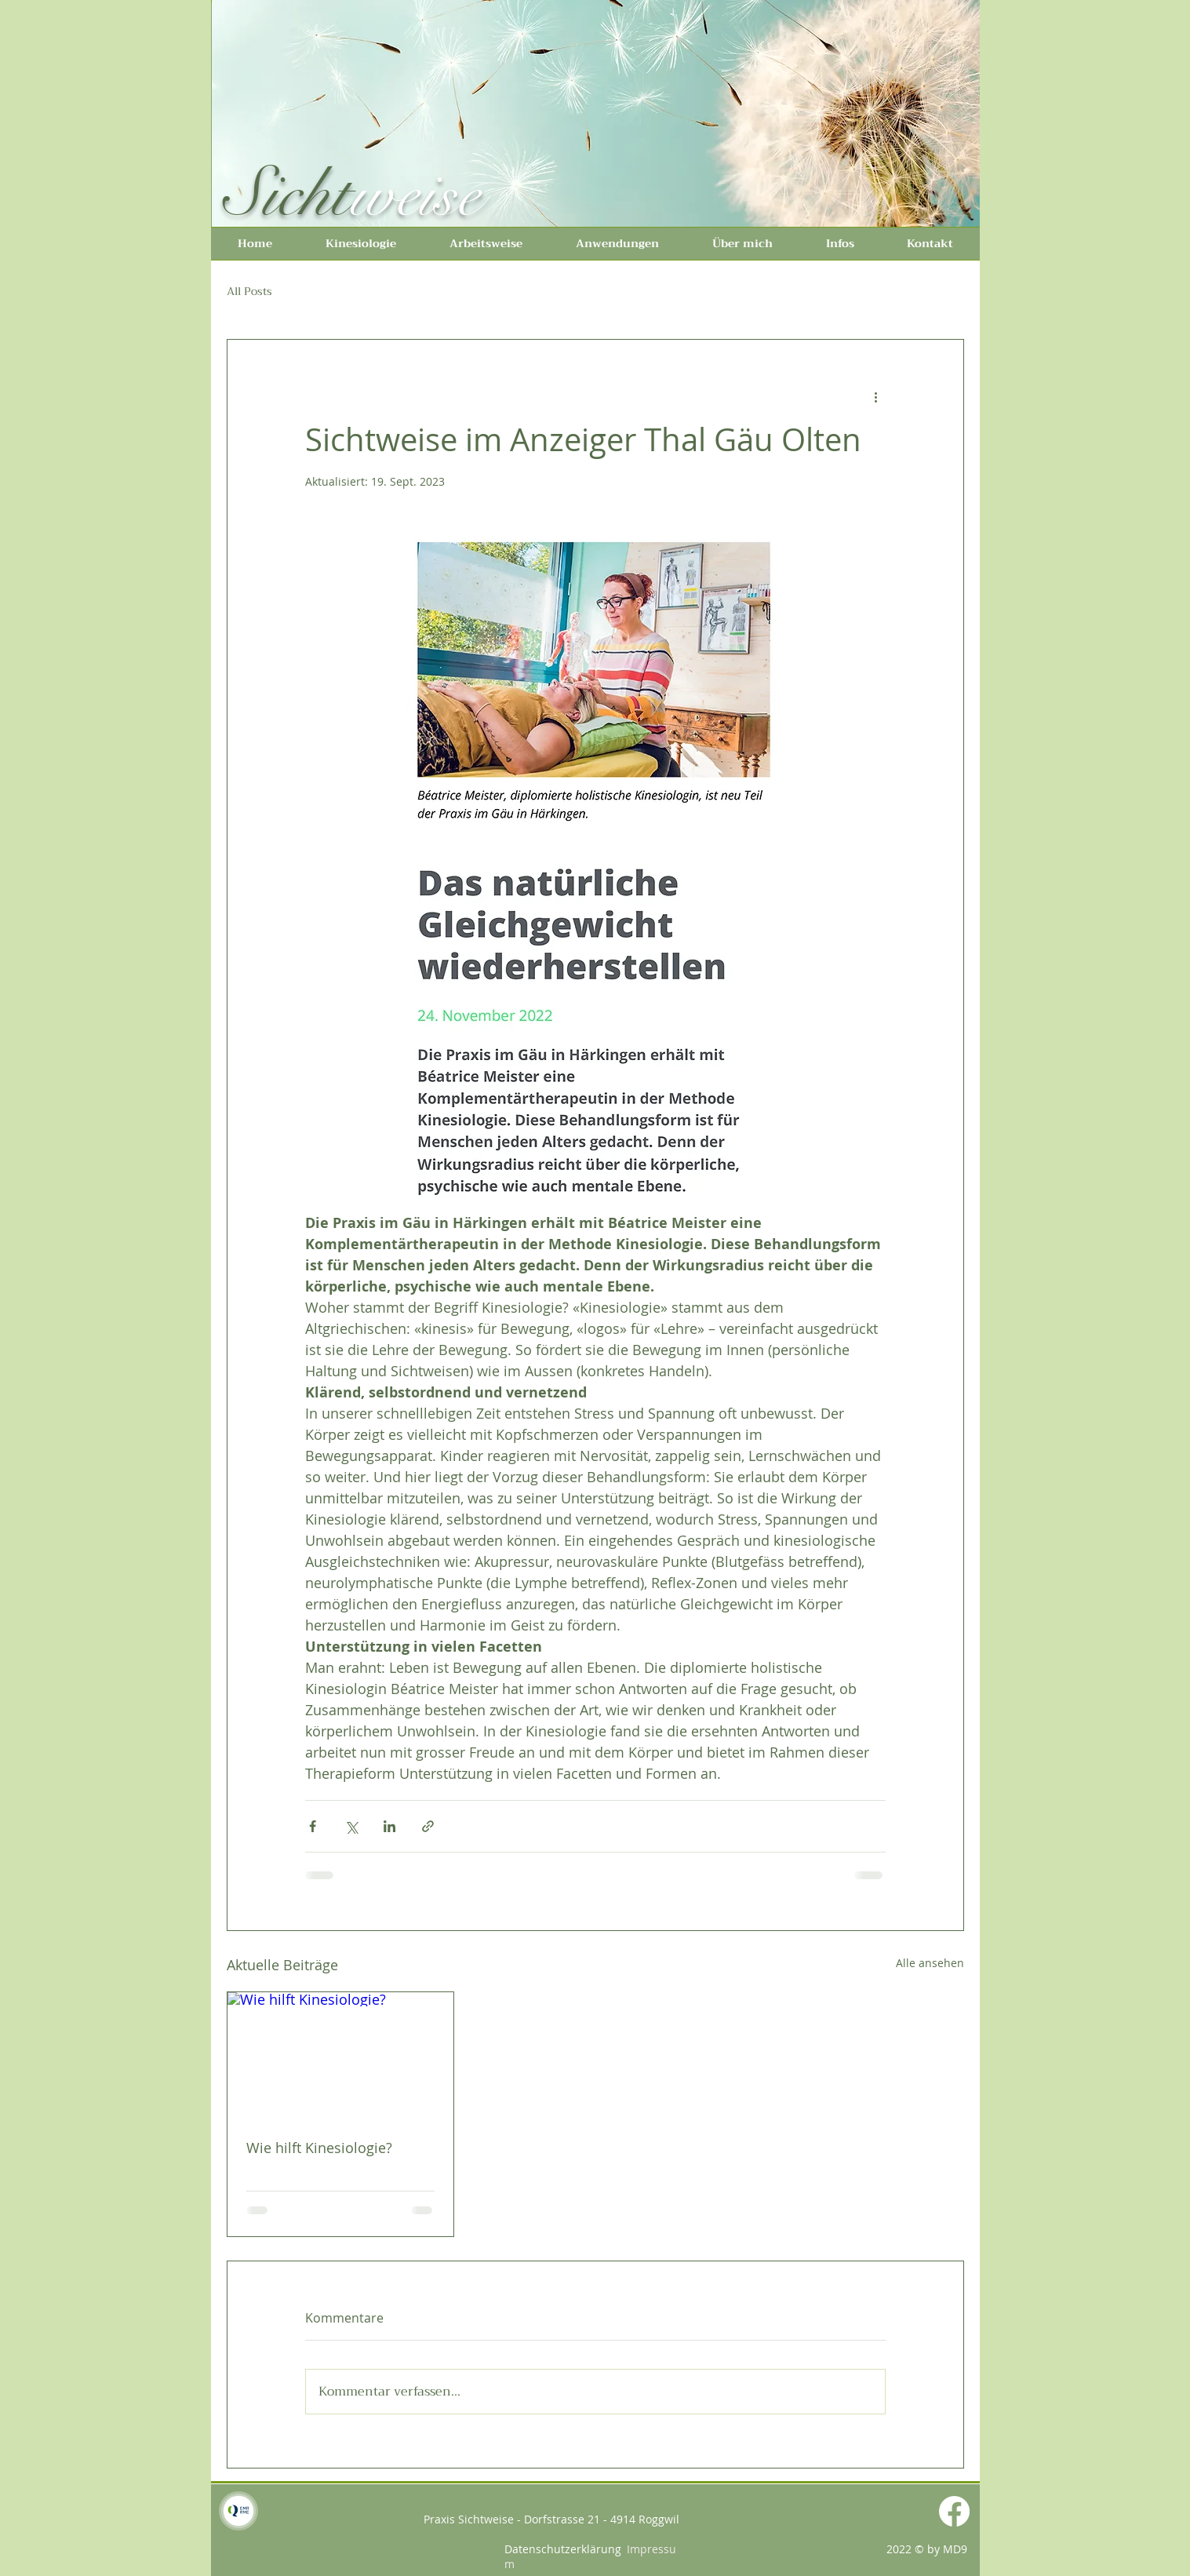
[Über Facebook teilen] (312, 1826)
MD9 (955, 2548)
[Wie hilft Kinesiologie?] (340, 2055)
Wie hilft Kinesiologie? (319, 2147)
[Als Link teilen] (427, 1826)
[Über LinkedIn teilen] (389, 1826)
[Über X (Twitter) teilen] (351, 1826)
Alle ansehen (930, 1962)
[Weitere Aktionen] (876, 396)
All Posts (249, 292)
